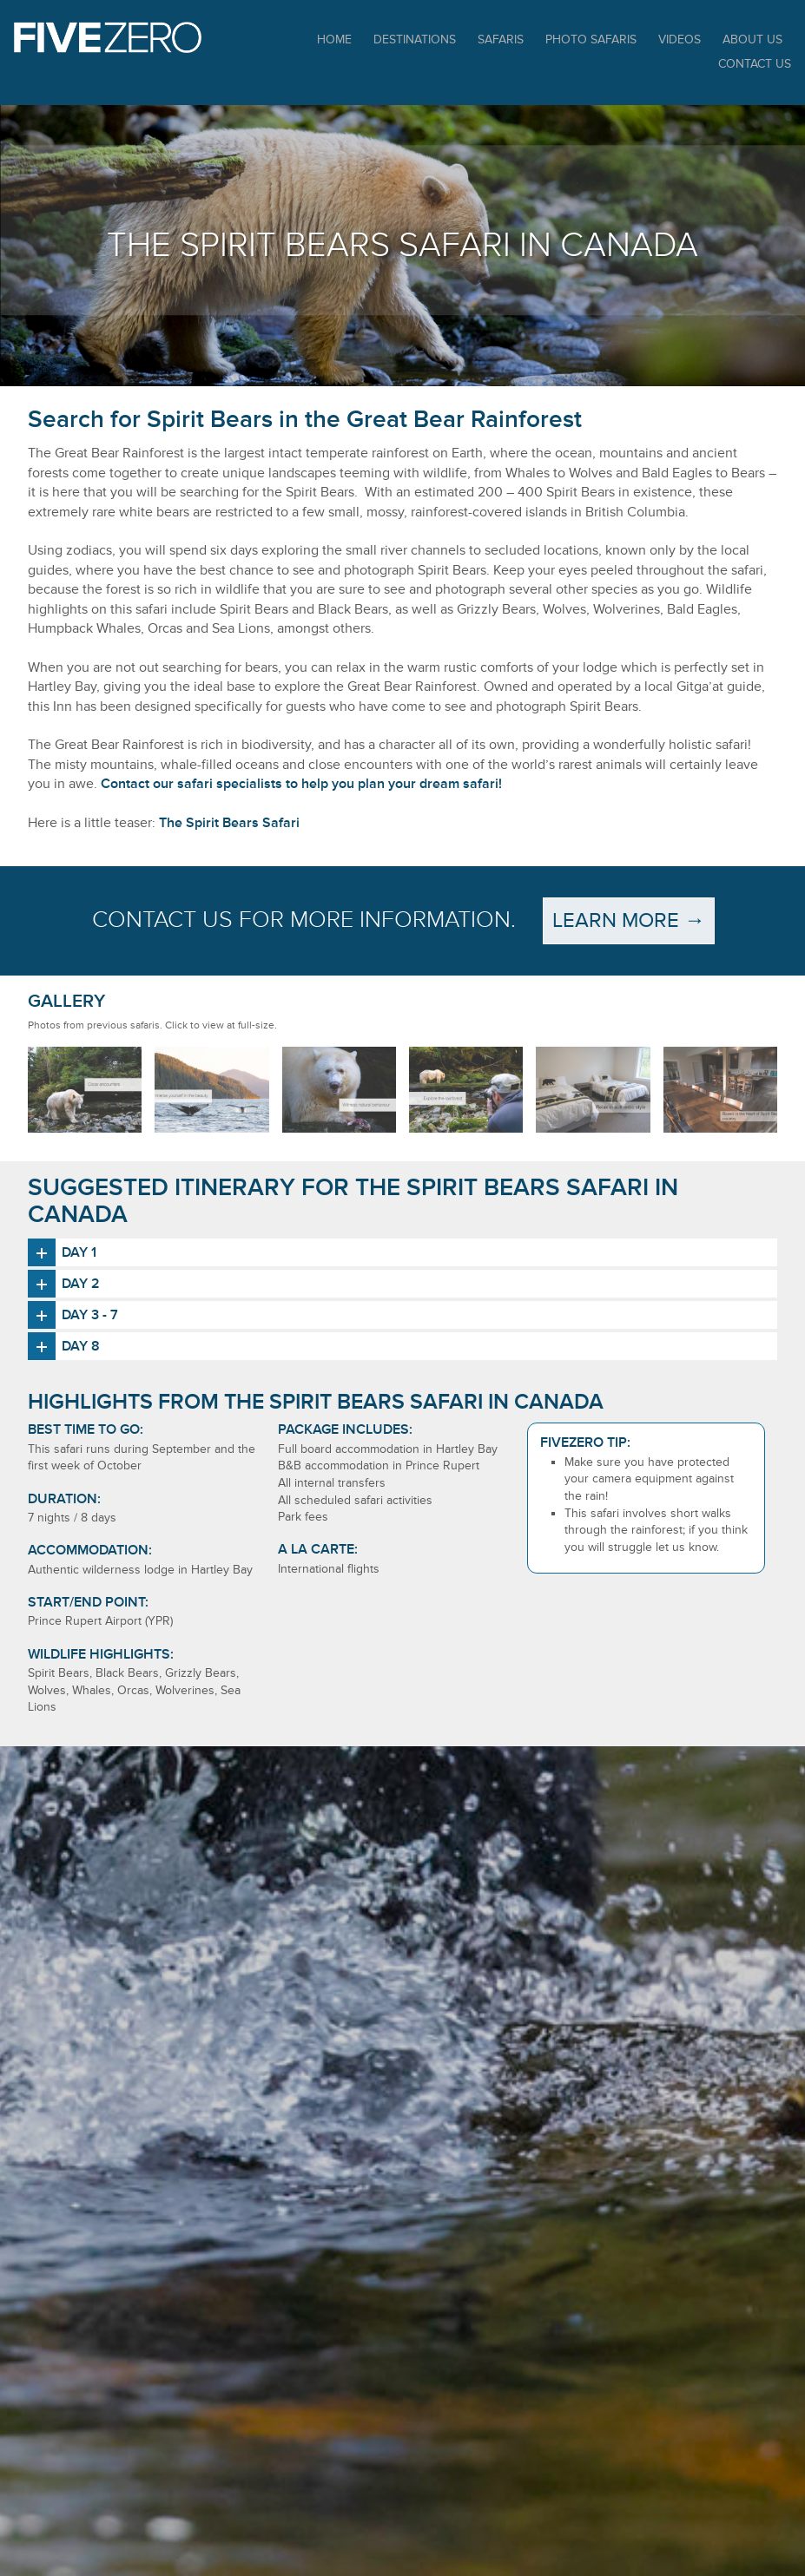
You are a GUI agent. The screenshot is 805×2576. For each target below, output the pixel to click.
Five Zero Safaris (107, 37)
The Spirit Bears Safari (229, 822)
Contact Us (754, 63)
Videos (679, 39)
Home (334, 39)
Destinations (414, 39)
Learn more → (628, 920)
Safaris (501, 39)
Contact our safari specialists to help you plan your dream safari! (301, 783)
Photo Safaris (591, 39)
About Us (752, 39)
